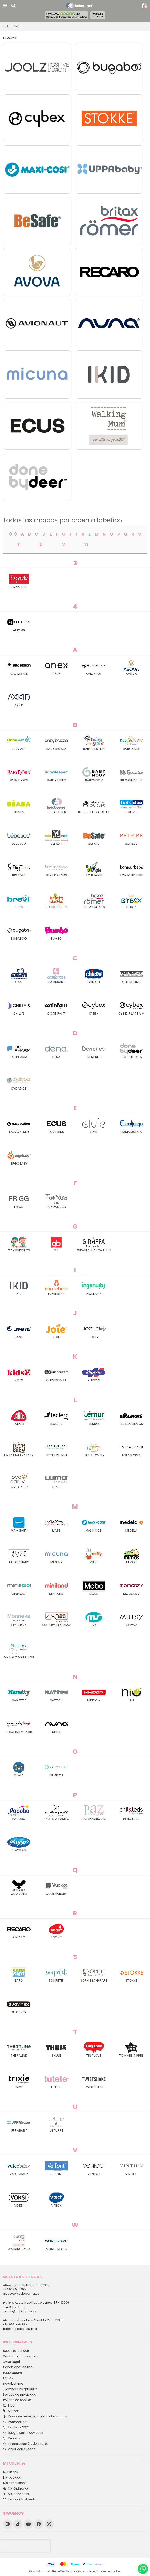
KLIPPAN (94, 1380)
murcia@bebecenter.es (19, 2311)
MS (94, 1625)
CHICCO (94, 982)
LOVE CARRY (18, 1487)
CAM (18, 982)
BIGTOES (18, 875)
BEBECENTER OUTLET (94, 812)
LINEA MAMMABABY (18, 1455)
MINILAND (56, 1594)
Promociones (15, 2422)
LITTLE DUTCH (56, 1455)
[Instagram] (7, 2524)
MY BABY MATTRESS (19, 1657)
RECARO (18, 1937)
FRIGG (19, 1207)
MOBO (94, 1594)
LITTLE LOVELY (93, 1455)
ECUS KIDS (56, 1132)
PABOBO (18, 1818)
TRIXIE (18, 2087)
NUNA (56, 1732)
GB (56, 1250)
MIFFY (93, 1562)
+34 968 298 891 (14, 2307)
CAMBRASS (56, 982)
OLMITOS (56, 1775)
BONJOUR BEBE (131, 875)
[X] (49, 2524)
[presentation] (25, 2546)
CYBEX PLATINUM (131, 1013)
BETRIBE (131, 843)
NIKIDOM (93, 1700)
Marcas (97, 15)
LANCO (18, 1423)
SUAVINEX (18, 2012)
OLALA (19, 1775)
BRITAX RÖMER (94, 907)
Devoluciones (13, 2383)
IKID (19, 1293)
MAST (56, 1530)
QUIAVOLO (19, 1893)
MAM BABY (19, 1530)
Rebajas (11, 2438)
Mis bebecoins (16, 2494)
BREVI (18, 907)
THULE (56, 2055)
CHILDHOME (131, 982)
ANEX (56, 673)
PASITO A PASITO (56, 1818)
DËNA (56, 1057)
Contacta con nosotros (21, 2356)
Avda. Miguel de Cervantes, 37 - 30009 (36, 2303)
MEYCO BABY (19, 1562)
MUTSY (131, 1625)
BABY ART (19, 748)
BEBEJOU (19, 843)
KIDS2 (18, 1380)
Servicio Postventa (19, 2499)
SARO (19, 1980)
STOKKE (131, 1980)
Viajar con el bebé (19, 2449)
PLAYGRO (19, 1850)
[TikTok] (18, 2524)
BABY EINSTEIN (94, 748)
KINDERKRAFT (56, 1380)
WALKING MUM (19, 2249)
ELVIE (94, 1132)
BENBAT (56, 843)
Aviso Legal (11, 2361)
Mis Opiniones (16, 2488)
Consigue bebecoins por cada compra (35, 2416)
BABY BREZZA (56, 748)
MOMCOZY (131, 1594)
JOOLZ (94, 1337)
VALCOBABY (19, 2174)
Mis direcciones (14, 2483)
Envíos (8, 2378)
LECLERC (56, 1423)
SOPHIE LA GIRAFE (93, 1980)
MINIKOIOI (18, 1594)
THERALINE (19, 2055)
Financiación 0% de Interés (25, 2443)
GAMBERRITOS (19, 1250)
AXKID (18, 705)
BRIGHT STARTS (56, 907)
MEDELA (131, 1530)
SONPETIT (56, 1980)
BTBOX (131, 907)
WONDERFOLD (56, 2249)
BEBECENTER (56, 812)
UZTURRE (56, 2130)
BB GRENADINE (131, 780)
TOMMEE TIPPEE (131, 2055)
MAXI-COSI (93, 1530)
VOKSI (18, 2205)
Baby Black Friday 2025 (23, 2433)
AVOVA (131, 673)
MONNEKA (19, 1625)
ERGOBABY (19, 1163)
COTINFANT (56, 1013)
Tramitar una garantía (20, 2389)
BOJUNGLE (94, 875)
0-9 (13, 534)
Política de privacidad (19, 2394)
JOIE (56, 1337)
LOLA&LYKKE (131, 1455)
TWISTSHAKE (94, 2087)
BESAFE (93, 843)
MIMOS (131, 1562)
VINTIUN (131, 2174)
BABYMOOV (94, 780)
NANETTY (19, 1700)
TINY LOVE (93, 2055)
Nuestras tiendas (16, 2351)
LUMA (56, 1487)
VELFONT (56, 2174)
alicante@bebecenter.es (20, 2329)
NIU (131, 1700)
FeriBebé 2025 (16, 2427)
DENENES (94, 1057)
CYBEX (94, 1013)
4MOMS (19, 630)
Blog (8, 2405)
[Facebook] (38, 2524)
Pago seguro (12, 2372)
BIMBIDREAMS (56, 875)
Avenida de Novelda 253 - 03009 (33, 2320)
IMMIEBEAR (56, 1293)
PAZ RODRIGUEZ (94, 1818)
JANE (19, 1337)
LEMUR (94, 1423)
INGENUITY (94, 1293)
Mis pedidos (12, 2477)
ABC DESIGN (19, 673)
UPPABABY (19, 2130)
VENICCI (94, 2174)
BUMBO (56, 938)
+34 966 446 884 (15, 2324)
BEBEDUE (131, 812)
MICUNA (56, 1562)
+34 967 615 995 (14, 2289)
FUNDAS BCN (56, 1207)
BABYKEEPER (56, 780)
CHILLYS (19, 1013)
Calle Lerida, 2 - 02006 (26, 2285)
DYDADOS (18, 1088)
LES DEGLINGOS (131, 1423)
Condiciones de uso (17, 2367)
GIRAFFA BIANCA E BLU (94, 1250)
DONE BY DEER (131, 1057)
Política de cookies (17, 2400)
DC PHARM (19, 1057)
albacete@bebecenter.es (21, 2294)
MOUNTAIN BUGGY (56, 1625)
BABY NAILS (131, 748)
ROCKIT (56, 1937)
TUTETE (56, 2087)
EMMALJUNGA (131, 1132)
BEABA (19, 812)
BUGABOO (19, 938)
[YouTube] (28, 2524)
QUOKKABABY (56, 1893)
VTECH (56, 2205)
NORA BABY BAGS (18, 1732)
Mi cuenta (10, 2472)
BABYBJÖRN (19, 780)
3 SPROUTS (19, 587)
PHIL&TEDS (131, 1818)
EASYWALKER (19, 1132)
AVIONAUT (94, 673)
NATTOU (56, 1700)
